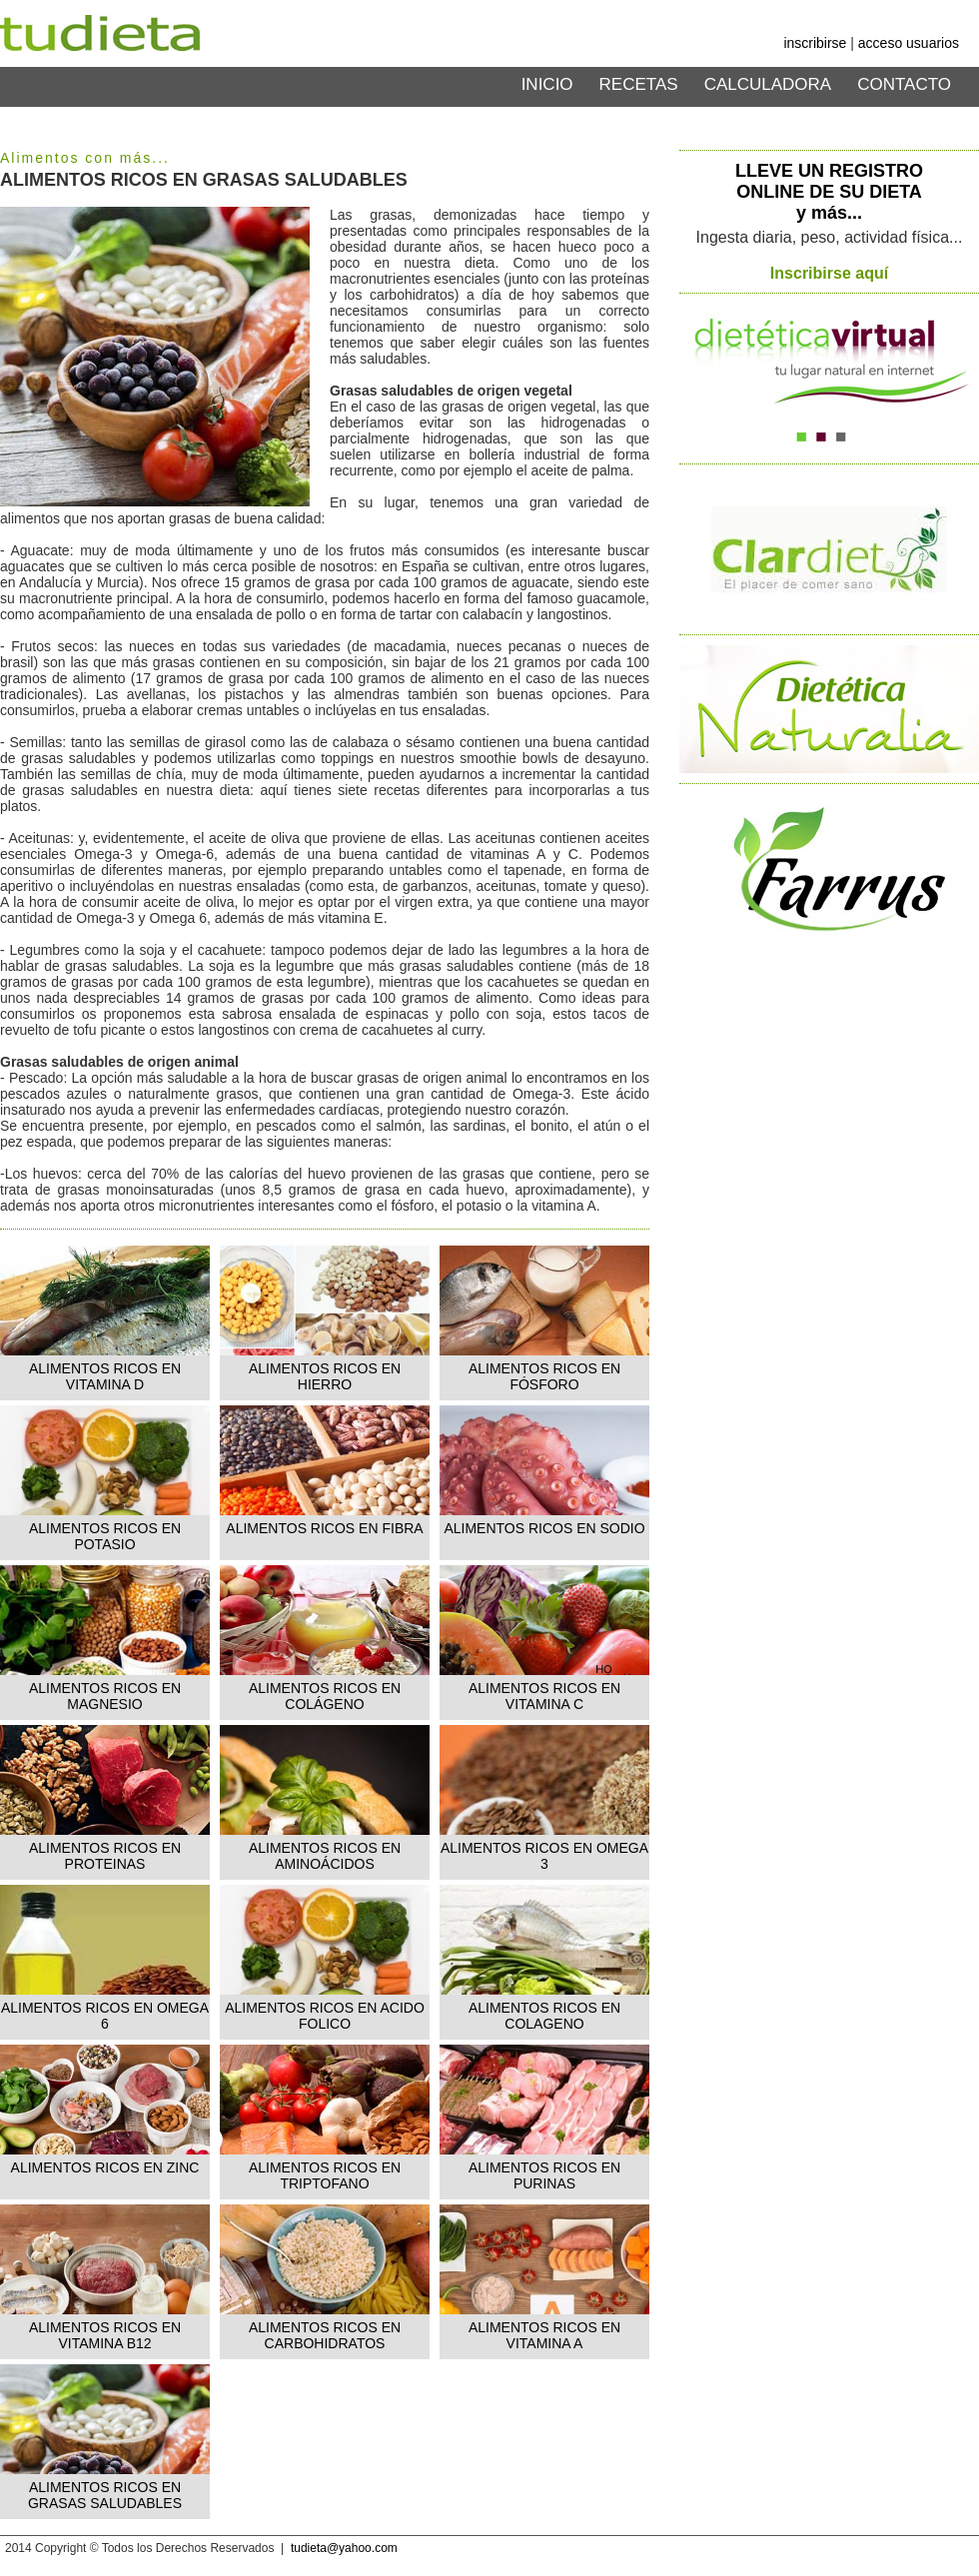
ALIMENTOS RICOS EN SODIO (544, 1528)
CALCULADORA (768, 84)
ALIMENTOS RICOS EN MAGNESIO (105, 1696)
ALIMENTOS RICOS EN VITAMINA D (105, 1376)
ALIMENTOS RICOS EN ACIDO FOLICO (325, 2016)
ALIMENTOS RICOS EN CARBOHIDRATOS (325, 2335)
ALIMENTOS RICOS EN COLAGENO (544, 2016)
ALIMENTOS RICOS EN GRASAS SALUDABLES (105, 2495)
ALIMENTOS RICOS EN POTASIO (105, 1536)
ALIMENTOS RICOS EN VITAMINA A (544, 2335)
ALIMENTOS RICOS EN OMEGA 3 (544, 1856)
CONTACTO (904, 84)
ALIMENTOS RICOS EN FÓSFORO (544, 1376)
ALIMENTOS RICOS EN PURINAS (544, 2175)
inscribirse (814, 43)
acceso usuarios (908, 43)
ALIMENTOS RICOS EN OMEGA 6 (105, 2016)
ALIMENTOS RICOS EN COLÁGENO (325, 1696)
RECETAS (638, 84)
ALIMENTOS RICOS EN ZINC (105, 2167)
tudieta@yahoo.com (344, 2548)
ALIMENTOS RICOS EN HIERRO (325, 1376)
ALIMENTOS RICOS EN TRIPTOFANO (325, 2175)
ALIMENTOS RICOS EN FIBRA (324, 1528)
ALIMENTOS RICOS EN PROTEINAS (105, 1856)
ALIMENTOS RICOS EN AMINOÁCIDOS (325, 1856)
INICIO (547, 84)
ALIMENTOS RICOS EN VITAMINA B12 (105, 2335)
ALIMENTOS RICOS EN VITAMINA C (544, 1696)
